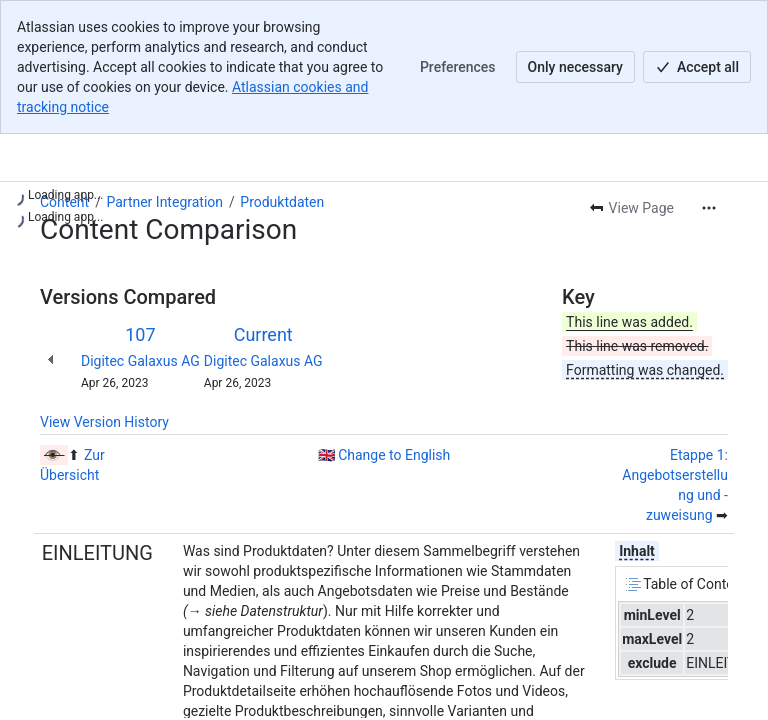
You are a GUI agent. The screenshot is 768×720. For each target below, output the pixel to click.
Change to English (394, 455)
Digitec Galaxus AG (140, 361)
